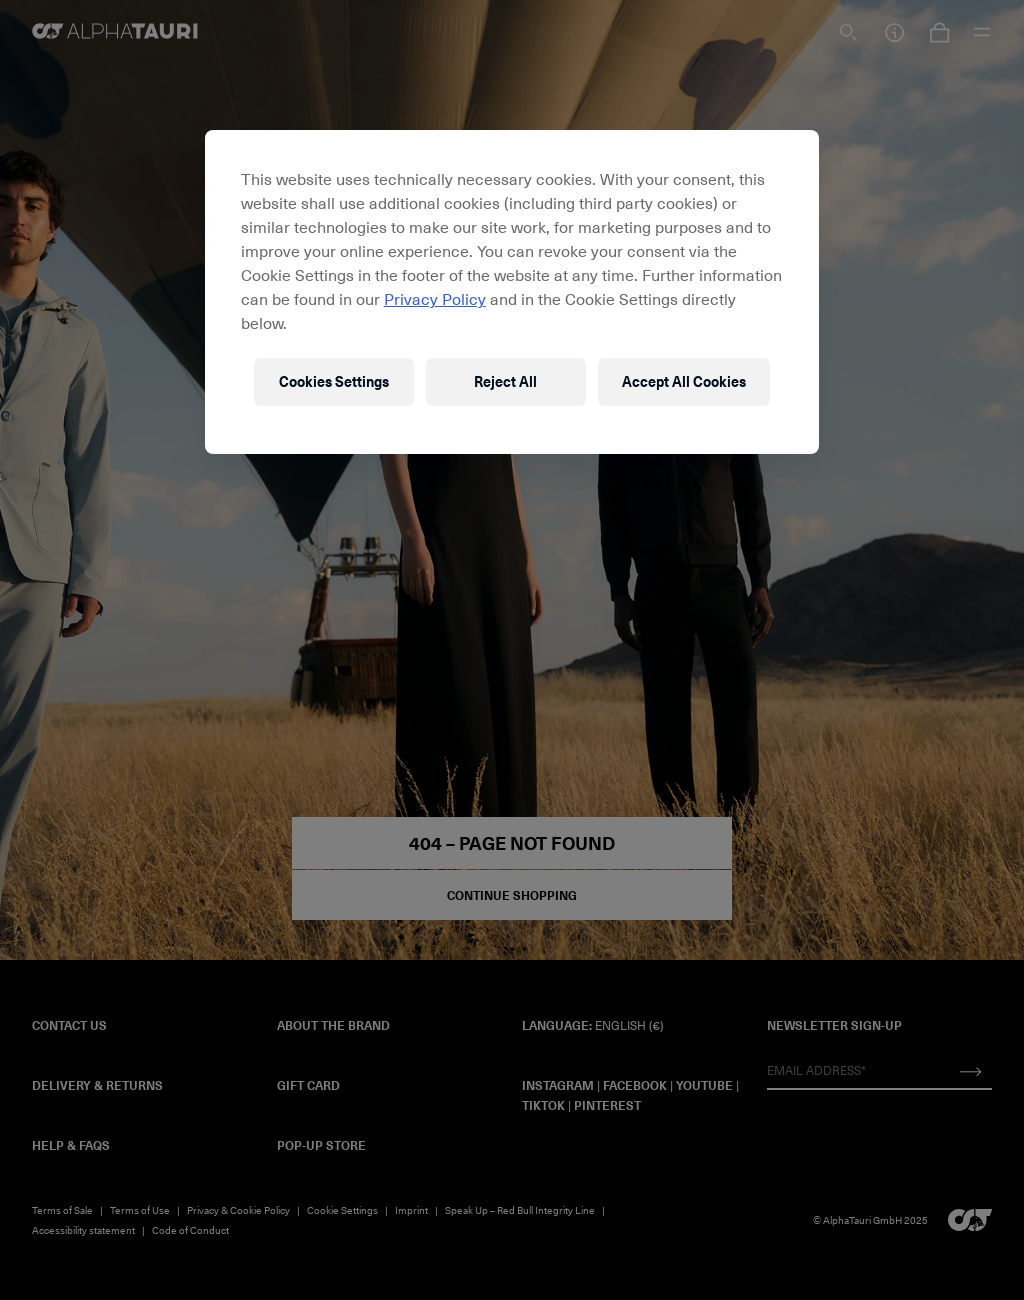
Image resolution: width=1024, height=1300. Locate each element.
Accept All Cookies (684, 381)
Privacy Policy (435, 298)
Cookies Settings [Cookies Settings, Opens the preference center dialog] (334, 381)
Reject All (505, 381)
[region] (512, 292)
